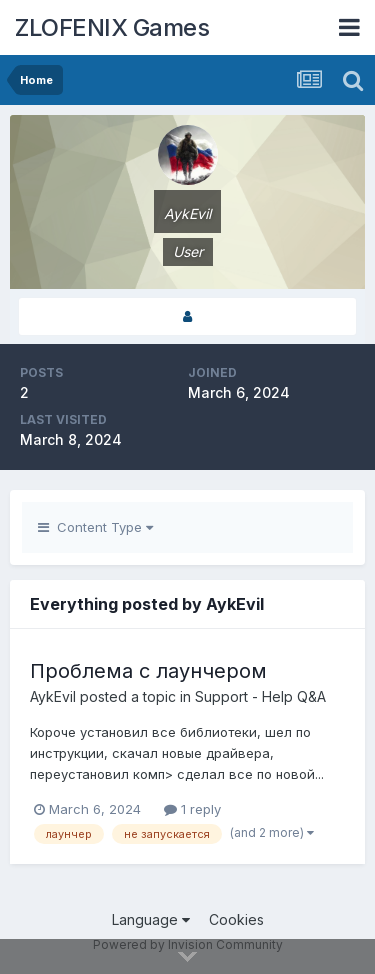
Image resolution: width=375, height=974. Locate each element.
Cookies (236, 919)
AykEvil (53, 696)
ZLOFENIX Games (112, 27)
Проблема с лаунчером (148, 671)
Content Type (95, 527)
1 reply (192, 809)
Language (151, 919)
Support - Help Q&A (260, 696)
